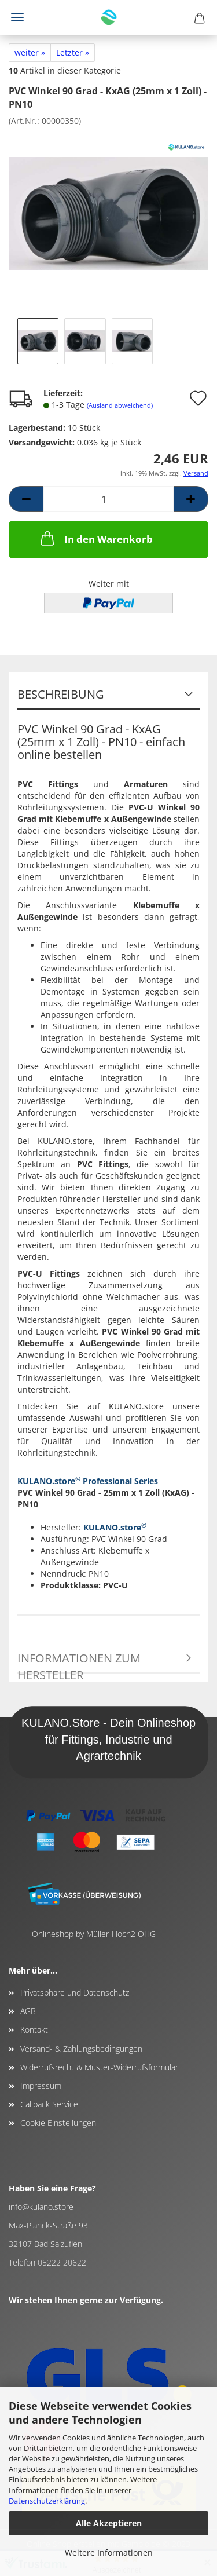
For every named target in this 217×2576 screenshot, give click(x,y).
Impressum (40, 2085)
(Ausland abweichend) (120, 405)
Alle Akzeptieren (109, 2523)
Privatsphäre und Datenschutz (74, 1992)
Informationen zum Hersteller (79, 1662)
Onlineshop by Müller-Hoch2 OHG (94, 1933)
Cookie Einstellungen (58, 2122)
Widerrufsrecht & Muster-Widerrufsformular (99, 2067)
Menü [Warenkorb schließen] (17, 17)
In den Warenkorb (95, 538)
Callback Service (49, 2104)
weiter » (29, 52)
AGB (28, 2010)
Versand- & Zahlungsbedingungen (81, 2048)
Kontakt (34, 2029)
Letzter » (72, 52)
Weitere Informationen (109, 2552)
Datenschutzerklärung (47, 2500)
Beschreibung (60, 694)
